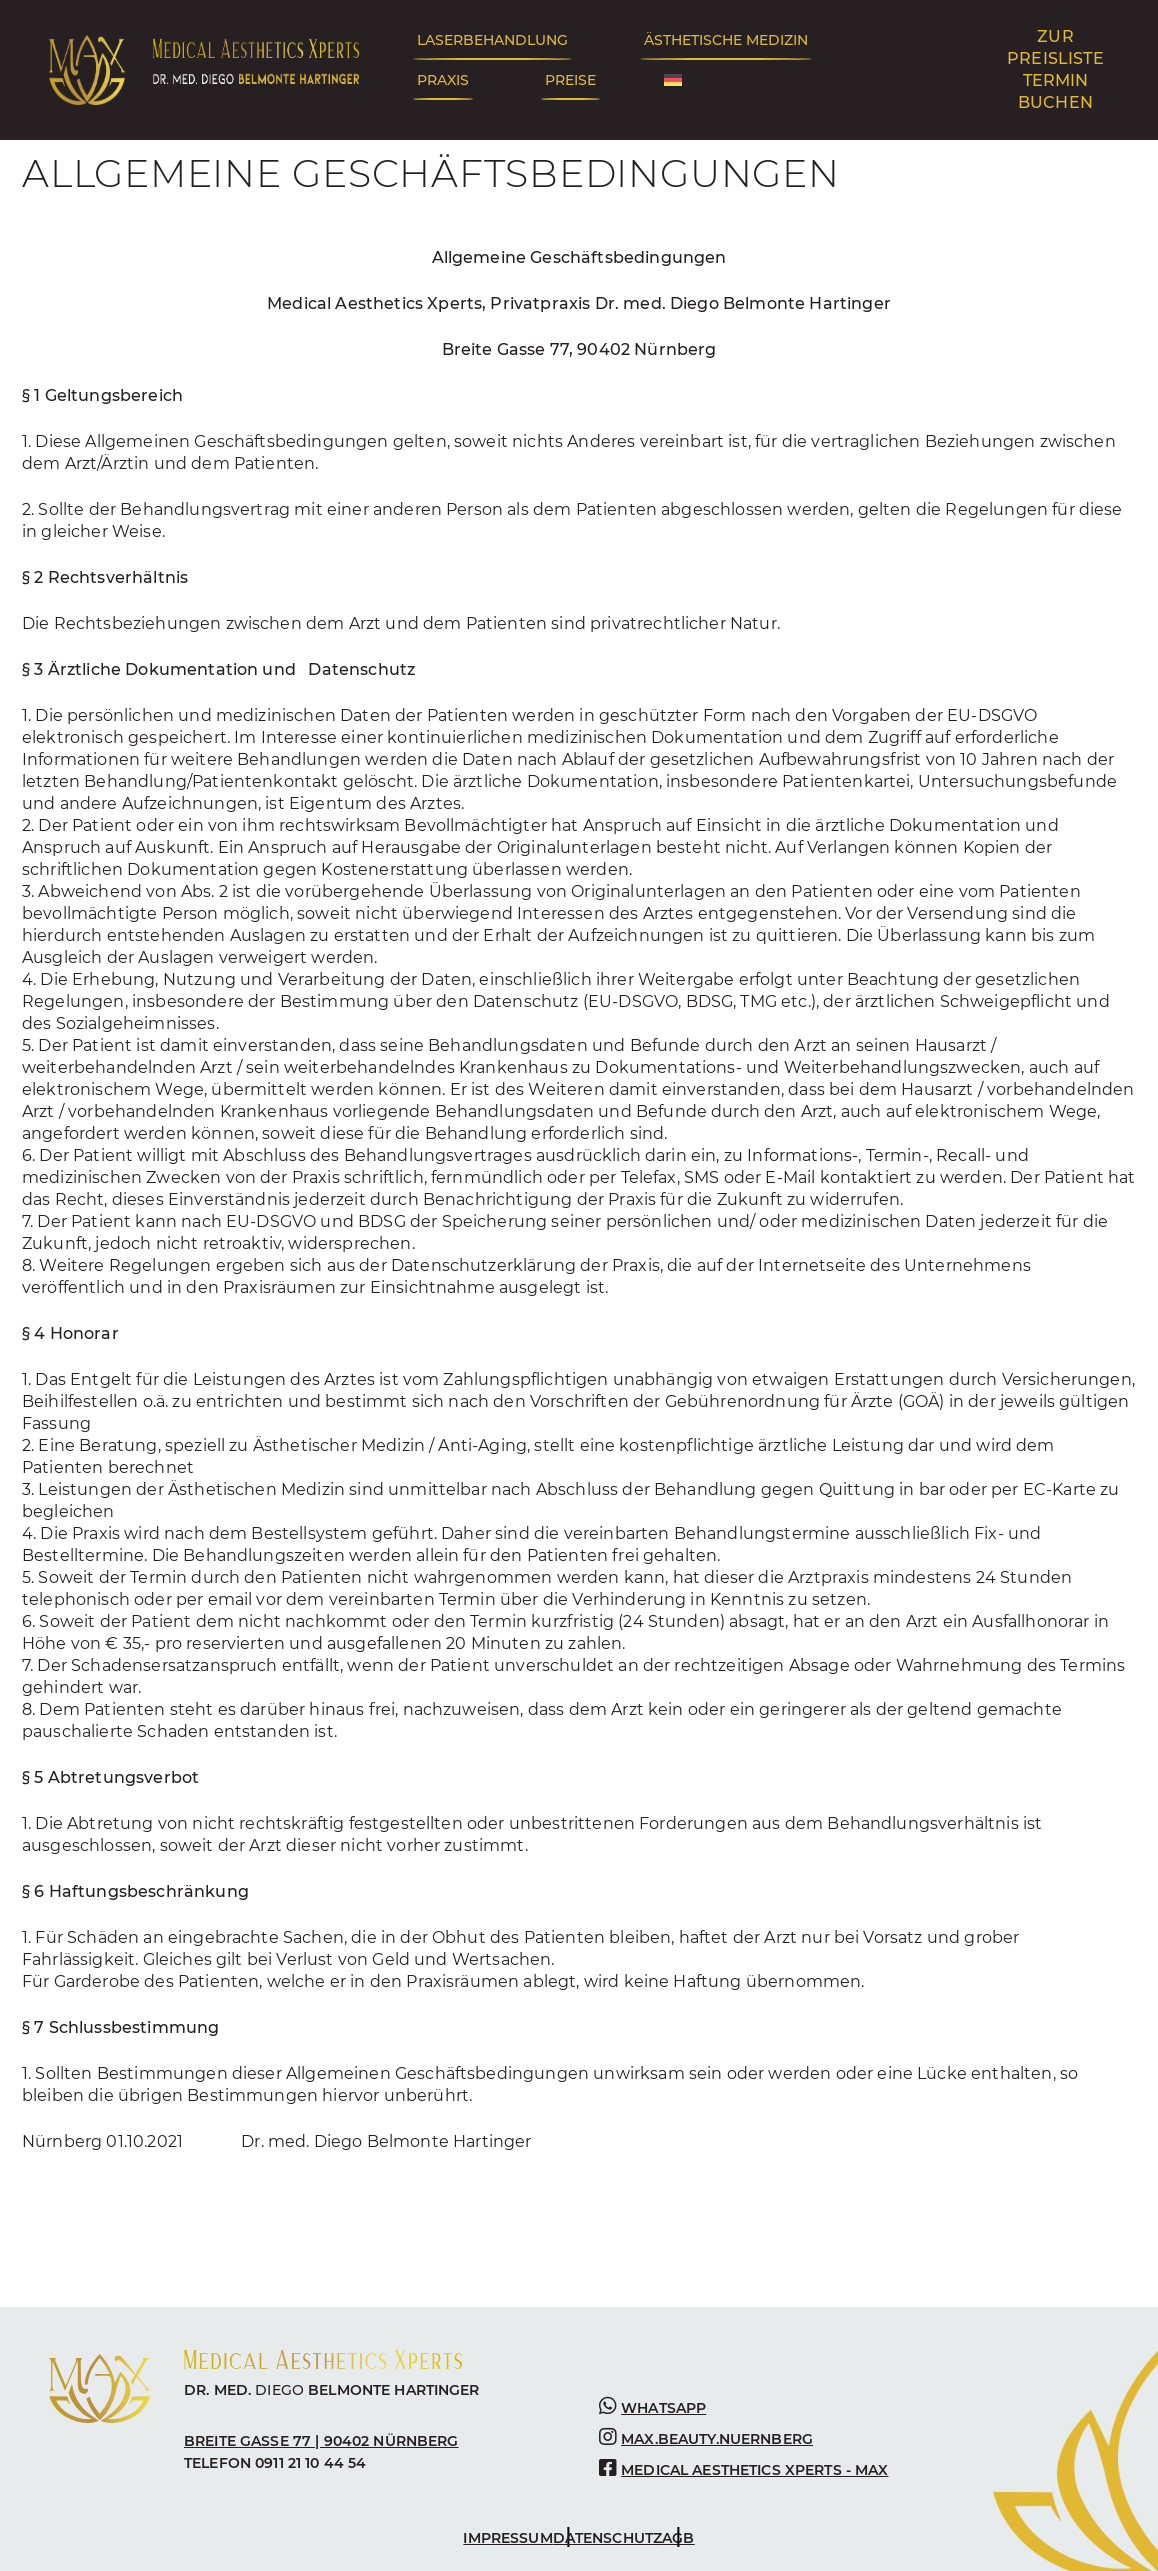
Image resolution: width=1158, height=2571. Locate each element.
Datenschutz (608, 2538)
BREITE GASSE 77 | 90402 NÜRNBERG (321, 2441)
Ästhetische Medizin (726, 40)
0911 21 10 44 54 (310, 2463)
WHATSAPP (663, 2408)
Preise (570, 80)
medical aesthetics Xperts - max (754, 2470)
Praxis (443, 80)
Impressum (507, 2538)
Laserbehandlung (492, 40)
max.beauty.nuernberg (717, 2439)
